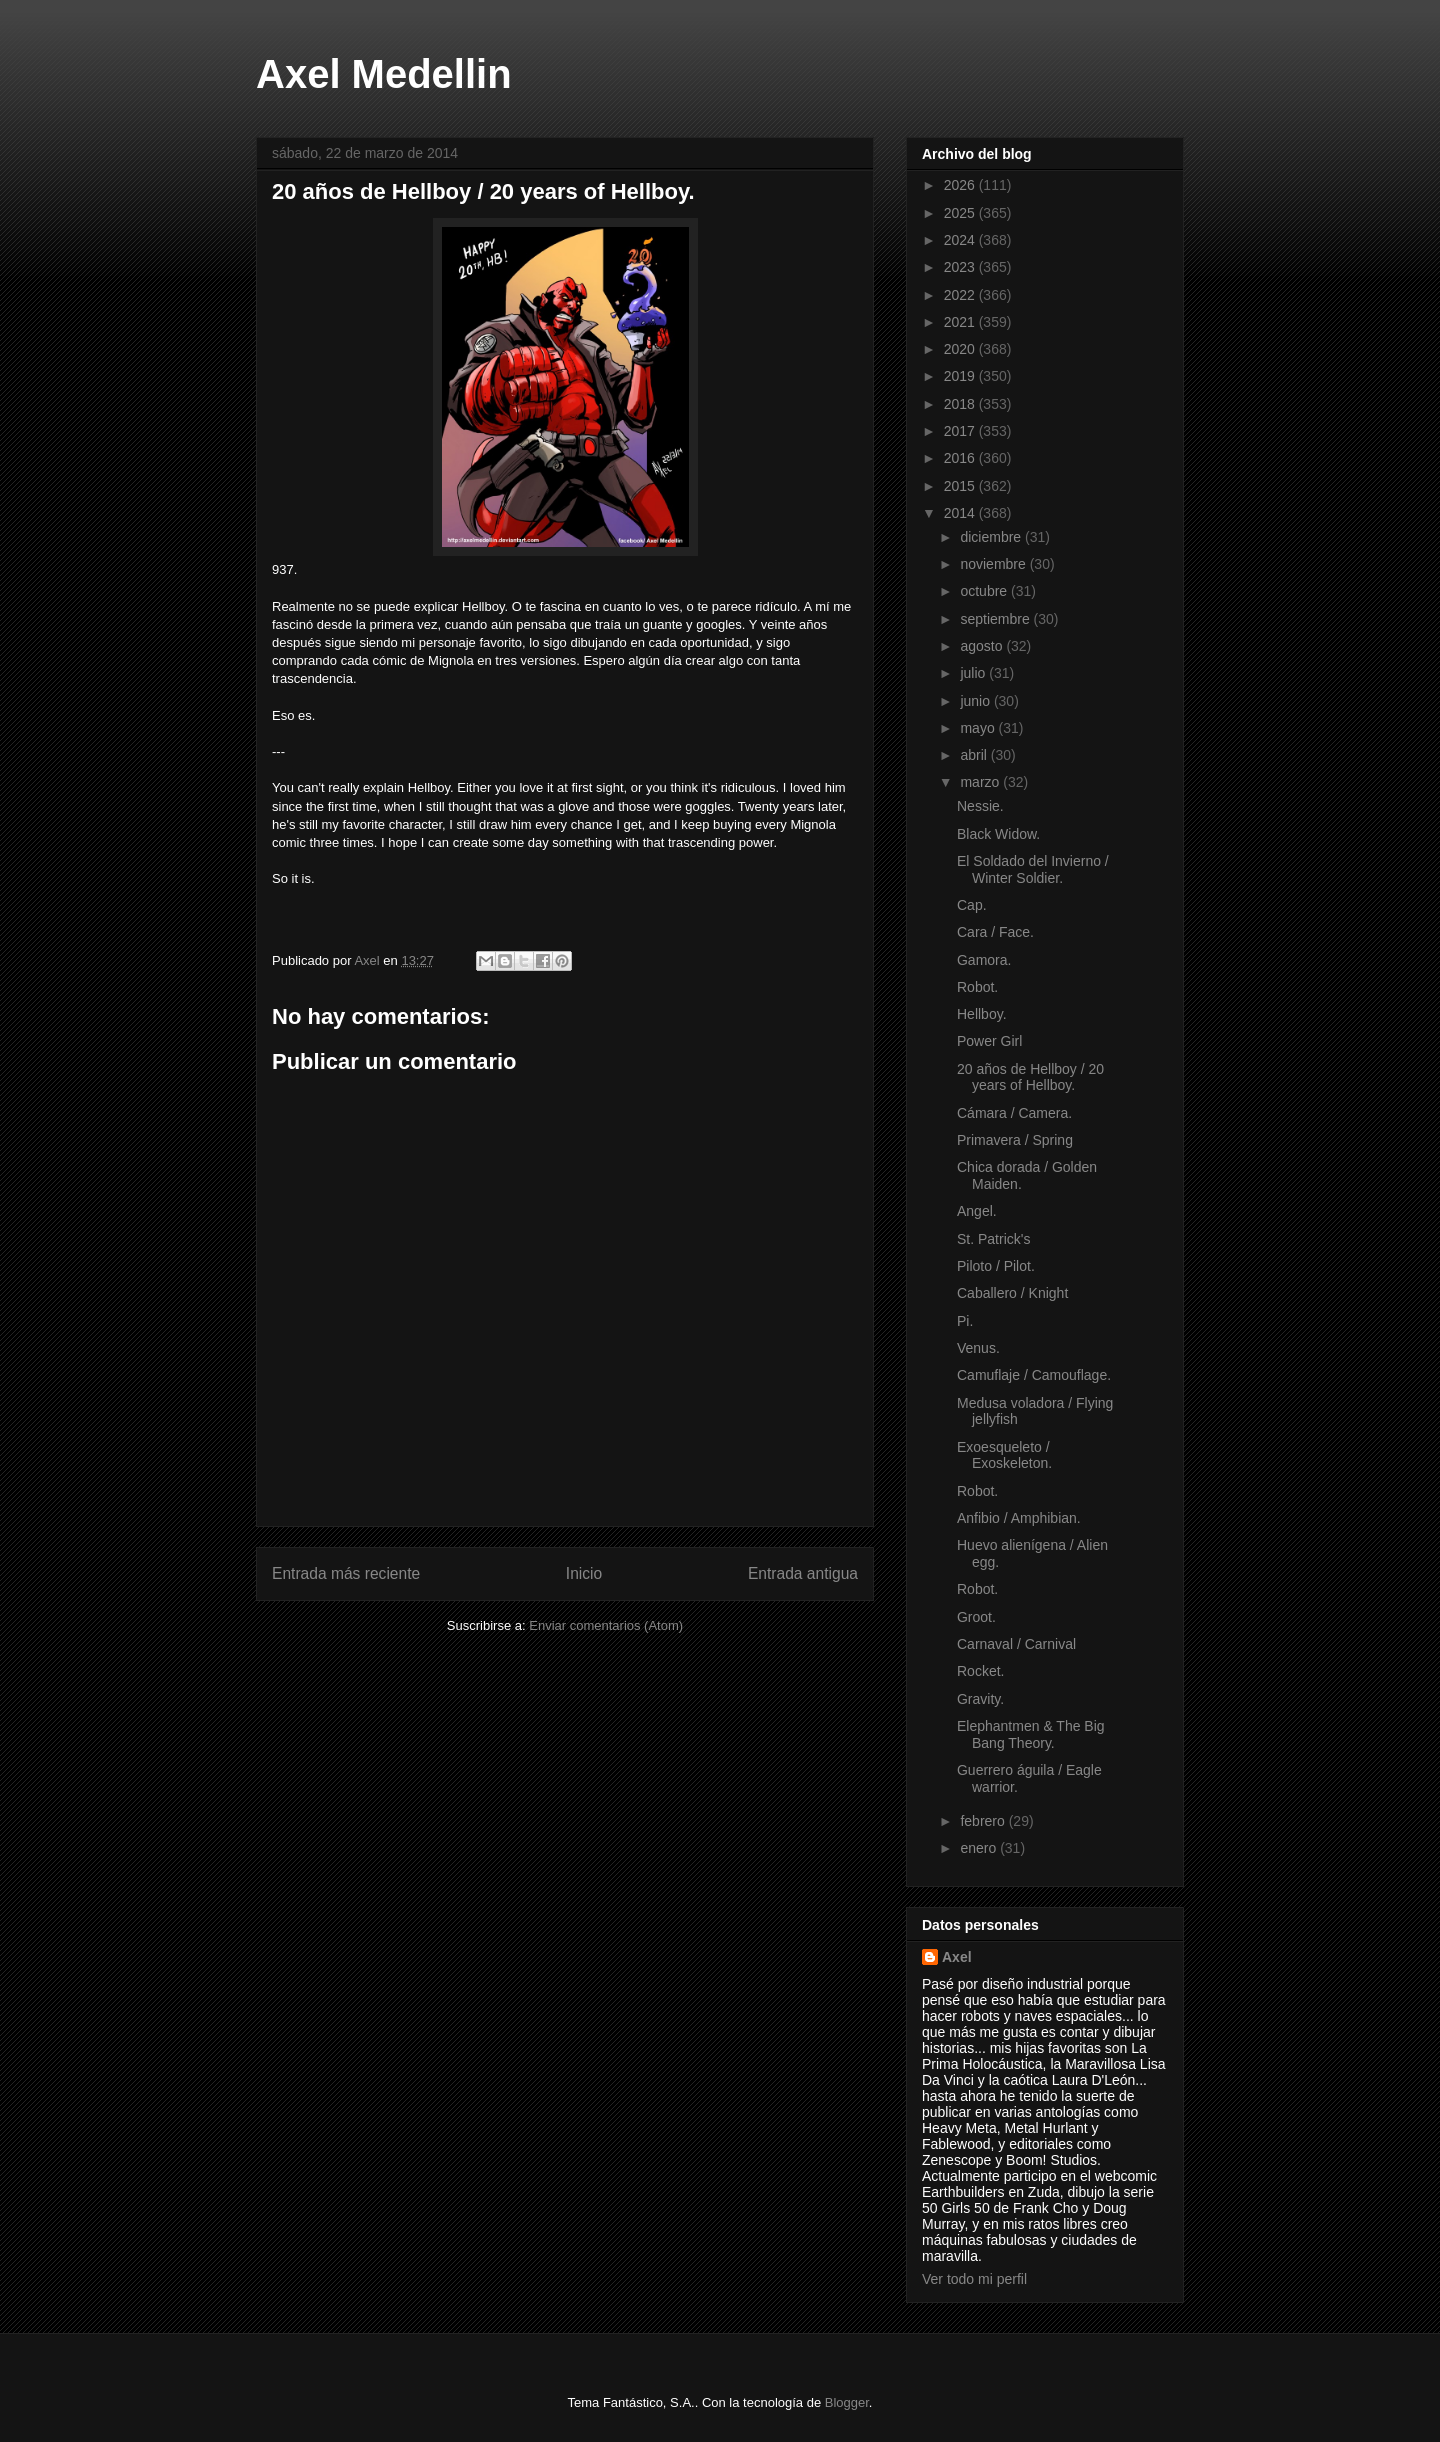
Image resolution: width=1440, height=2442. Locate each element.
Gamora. (984, 960)
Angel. (977, 1211)
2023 (961, 267)
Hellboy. (982, 1014)
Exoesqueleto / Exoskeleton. (1004, 1455)
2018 (961, 404)
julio (974, 673)
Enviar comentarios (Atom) (606, 1625)
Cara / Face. (995, 932)
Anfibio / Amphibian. (1019, 1518)
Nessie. (980, 806)
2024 (961, 240)
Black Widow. (998, 834)
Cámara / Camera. (1014, 1113)
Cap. (972, 905)
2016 (961, 458)
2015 (961, 486)
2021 (961, 322)
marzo (981, 782)
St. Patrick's (993, 1239)
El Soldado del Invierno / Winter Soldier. (1033, 869)
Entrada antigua (803, 1573)
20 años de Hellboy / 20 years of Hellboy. (1030, 1077)
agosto (983, 646)
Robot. (977, 987)
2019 (961, 376)
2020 (961, 349)
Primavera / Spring (1015, 1140)
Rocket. (980, 1671)
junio (976, 701)
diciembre (992, 537)
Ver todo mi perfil (974, 2279)
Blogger (847, 2402)
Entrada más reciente (346, 1573)
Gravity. (980, 1699)
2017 (961, 431)
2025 (961, 213)
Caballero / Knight (1012, 1293)
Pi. (965, 1321)
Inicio (584, 1573)
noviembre (994, 564)
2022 (961, 295)
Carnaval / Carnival (1016, 1644)
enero (980, 1848)
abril (975, 755)
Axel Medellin (384, 74)
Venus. (978, 1348)
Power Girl (989, 1041)
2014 (961, 513)
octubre (985, 591)
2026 (961, 185)
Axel (957, 1957)
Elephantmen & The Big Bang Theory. (1031, 1734)
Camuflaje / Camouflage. (1034, 1375)
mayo (979, 728)
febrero (984, 1821)
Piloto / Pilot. (996, 1266)
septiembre (996, 619)
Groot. (976, 1617)
